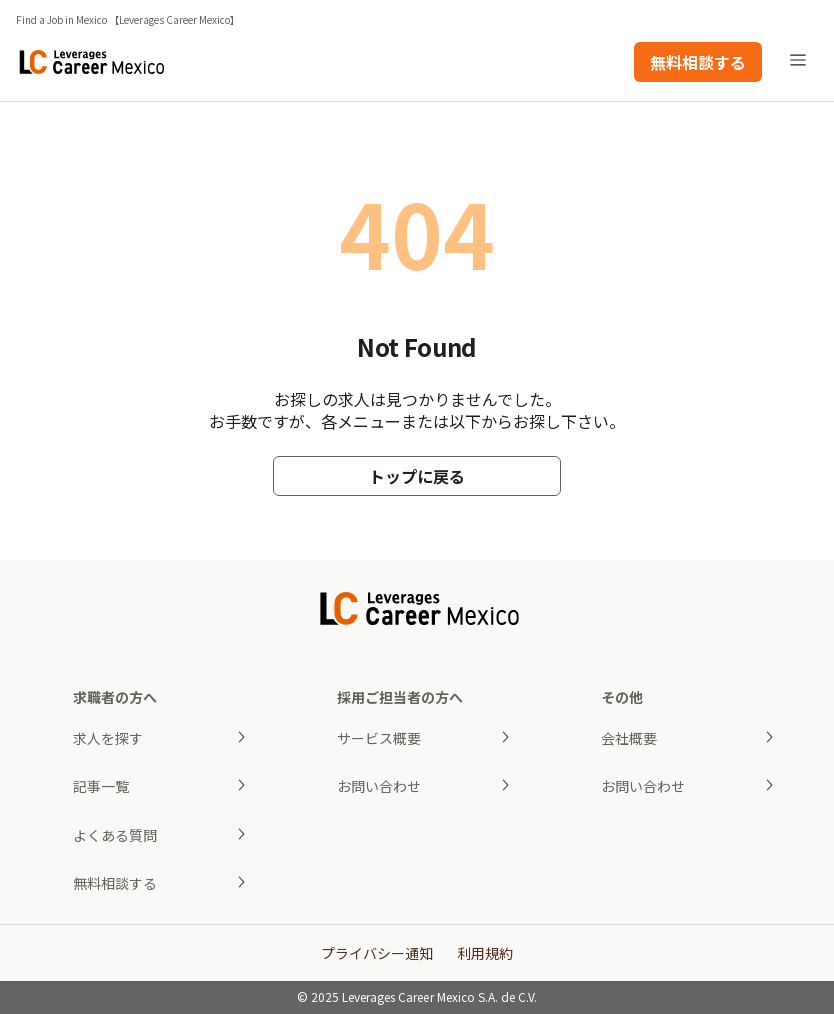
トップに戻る (417, 476)
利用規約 (485, 953)
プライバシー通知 (377, 953)
